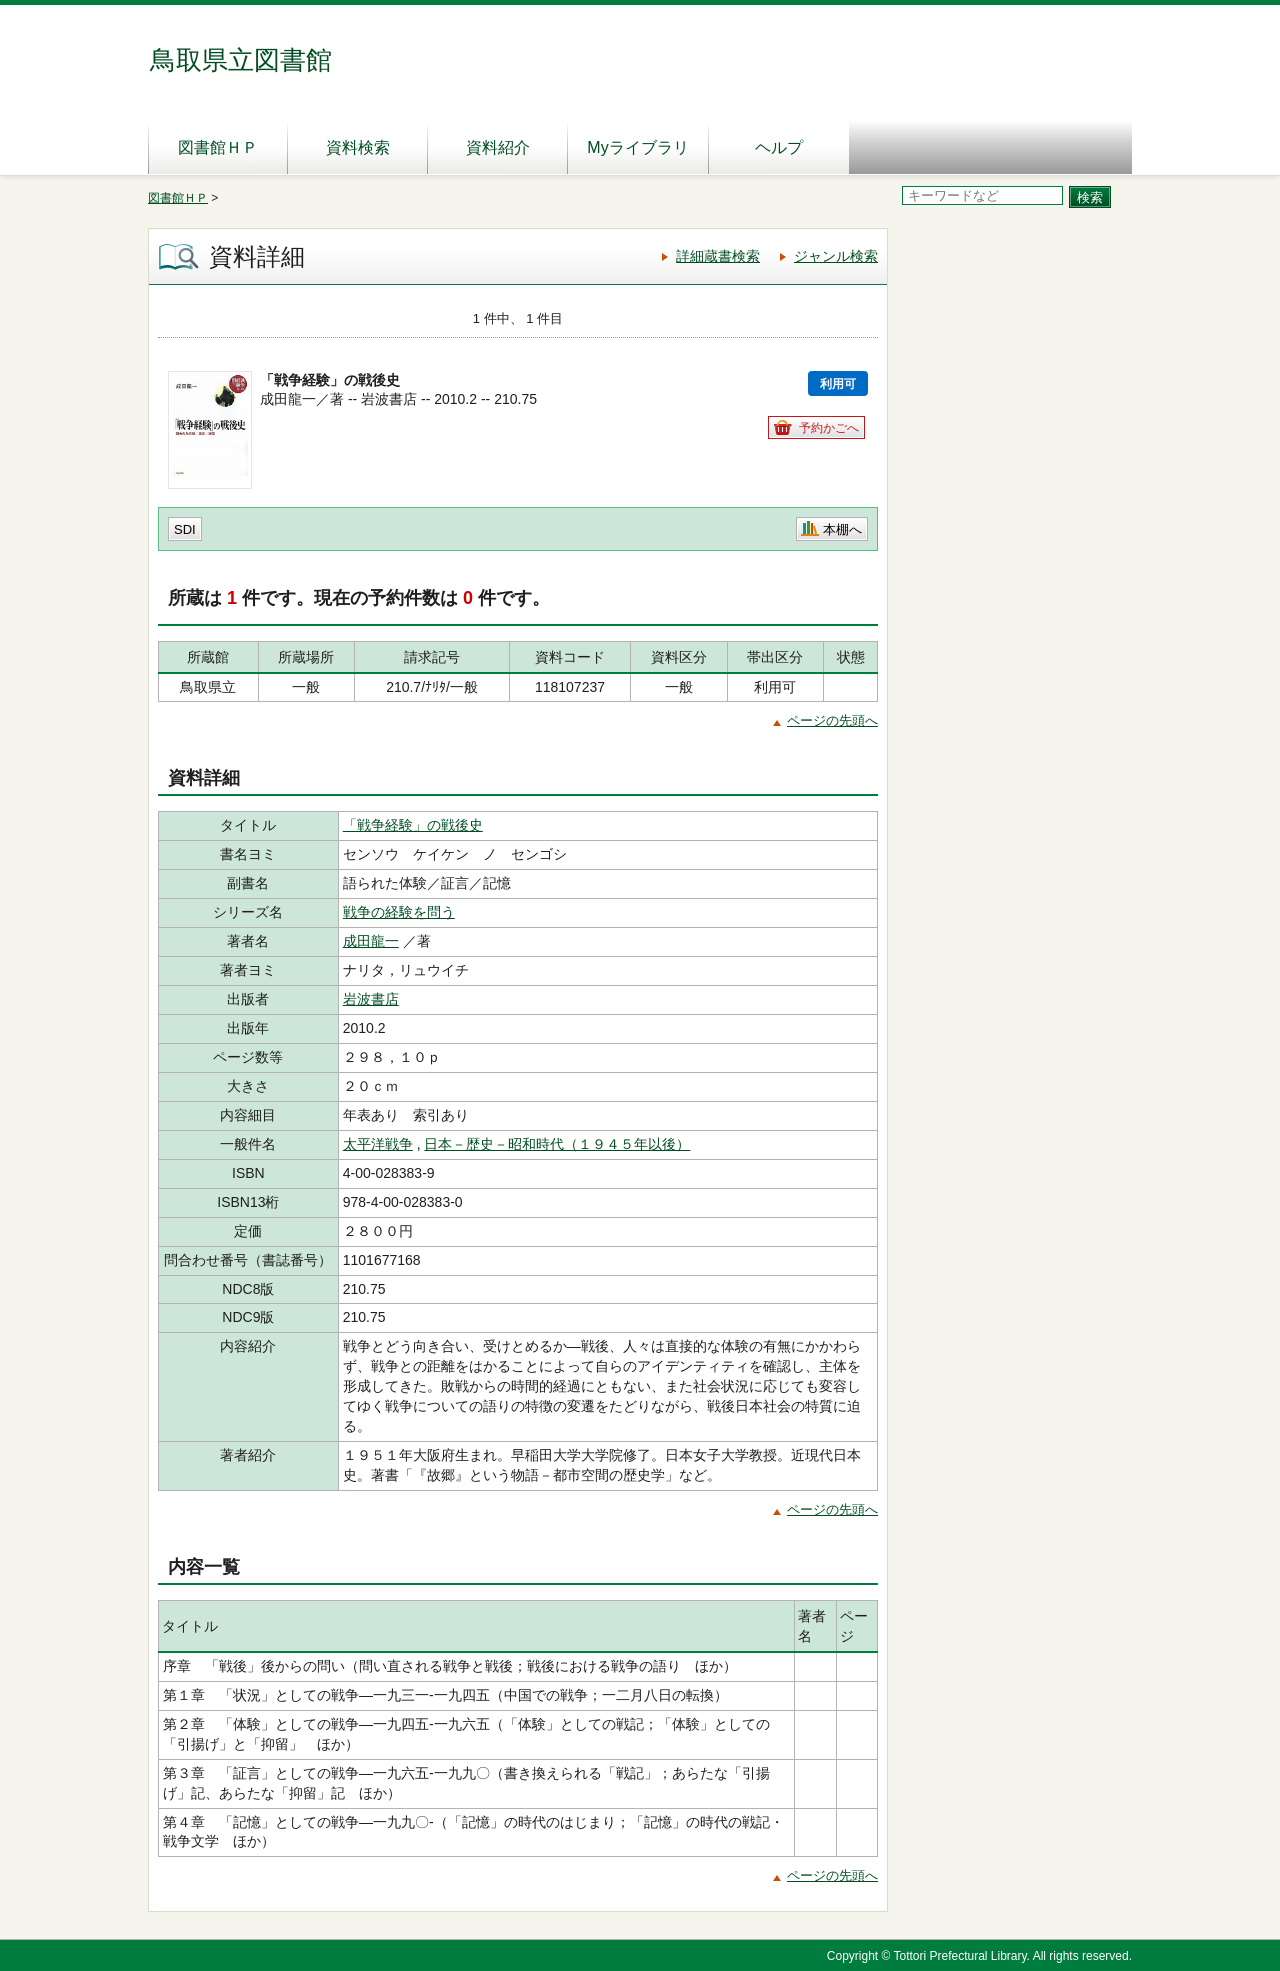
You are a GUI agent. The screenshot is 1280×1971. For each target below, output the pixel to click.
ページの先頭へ (832, 720)
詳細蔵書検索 (718, 256)
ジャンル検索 (836, 256)
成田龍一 (371, 941)
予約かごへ (829, 428)
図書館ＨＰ (218, 147)
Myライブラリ (637, 147)
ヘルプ (779, 147)
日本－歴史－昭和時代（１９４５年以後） (557, 1144)
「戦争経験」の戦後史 (413, 825)
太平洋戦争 (378, 1144)
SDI (185, 529)
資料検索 (358, 147)
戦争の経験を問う (399, 912)
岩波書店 (371, 999)
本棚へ (842, 529)
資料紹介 (498, 147)
